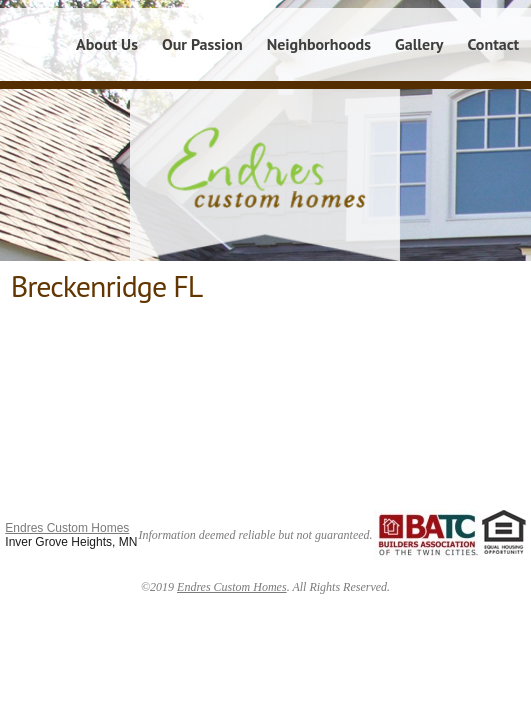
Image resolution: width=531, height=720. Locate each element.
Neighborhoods (319, 44)
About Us (107, 44)
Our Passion (202, 44)
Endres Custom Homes (67, 528)
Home (32, 44)
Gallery (419, 44)
